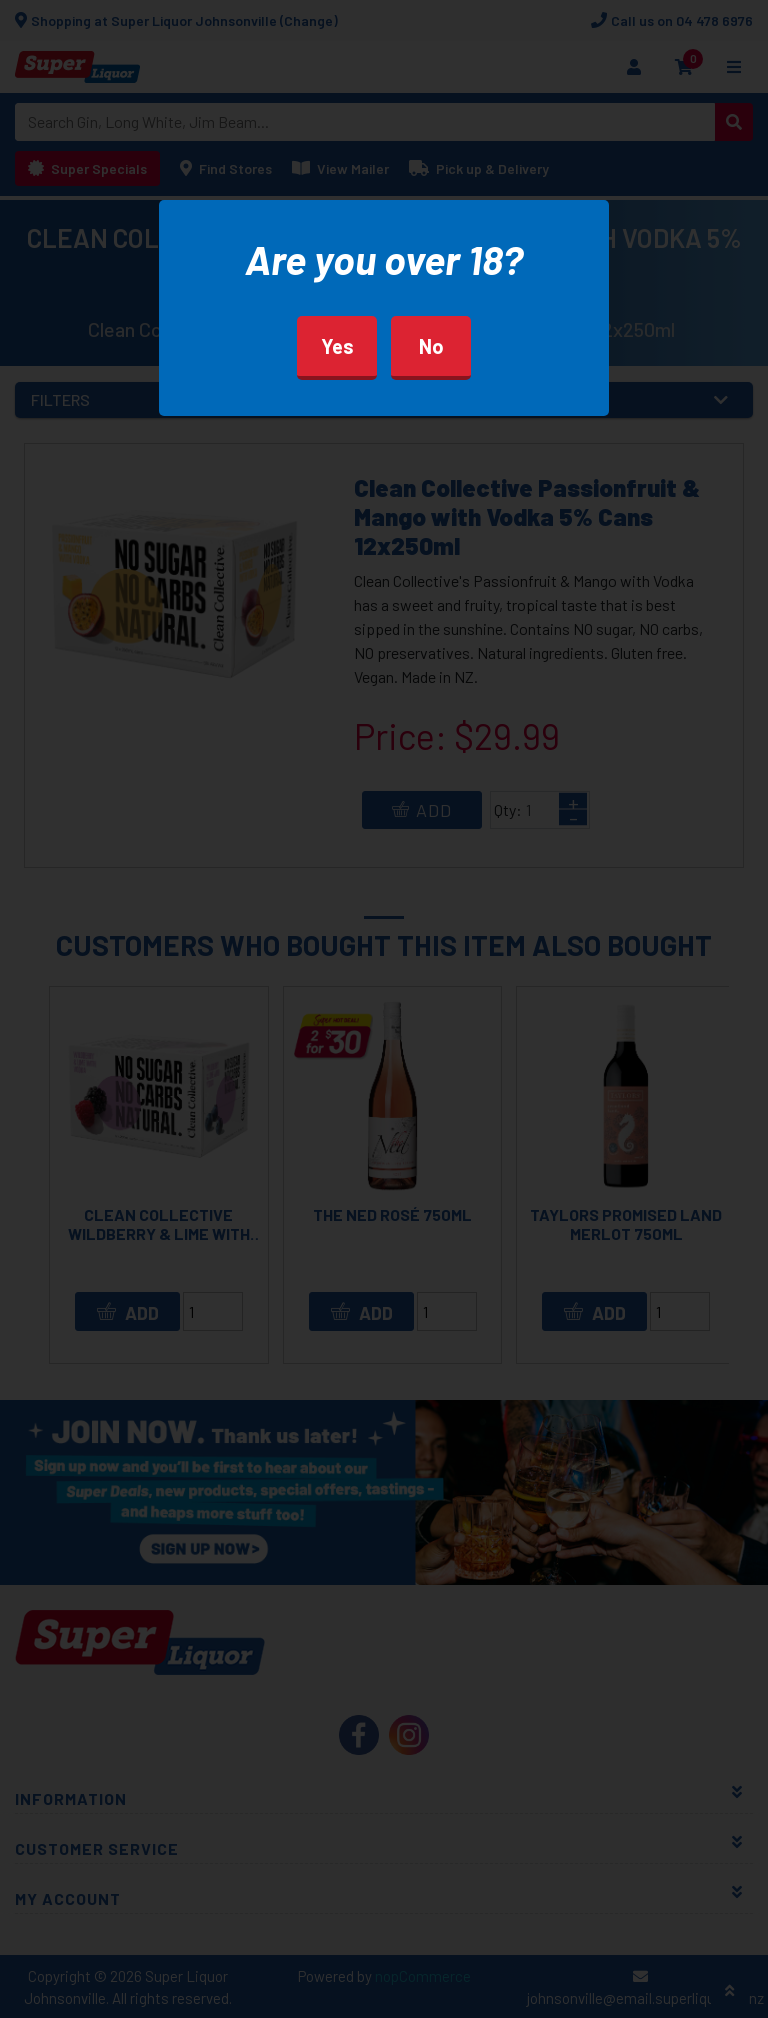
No (431, 346)
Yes (337, 346)
